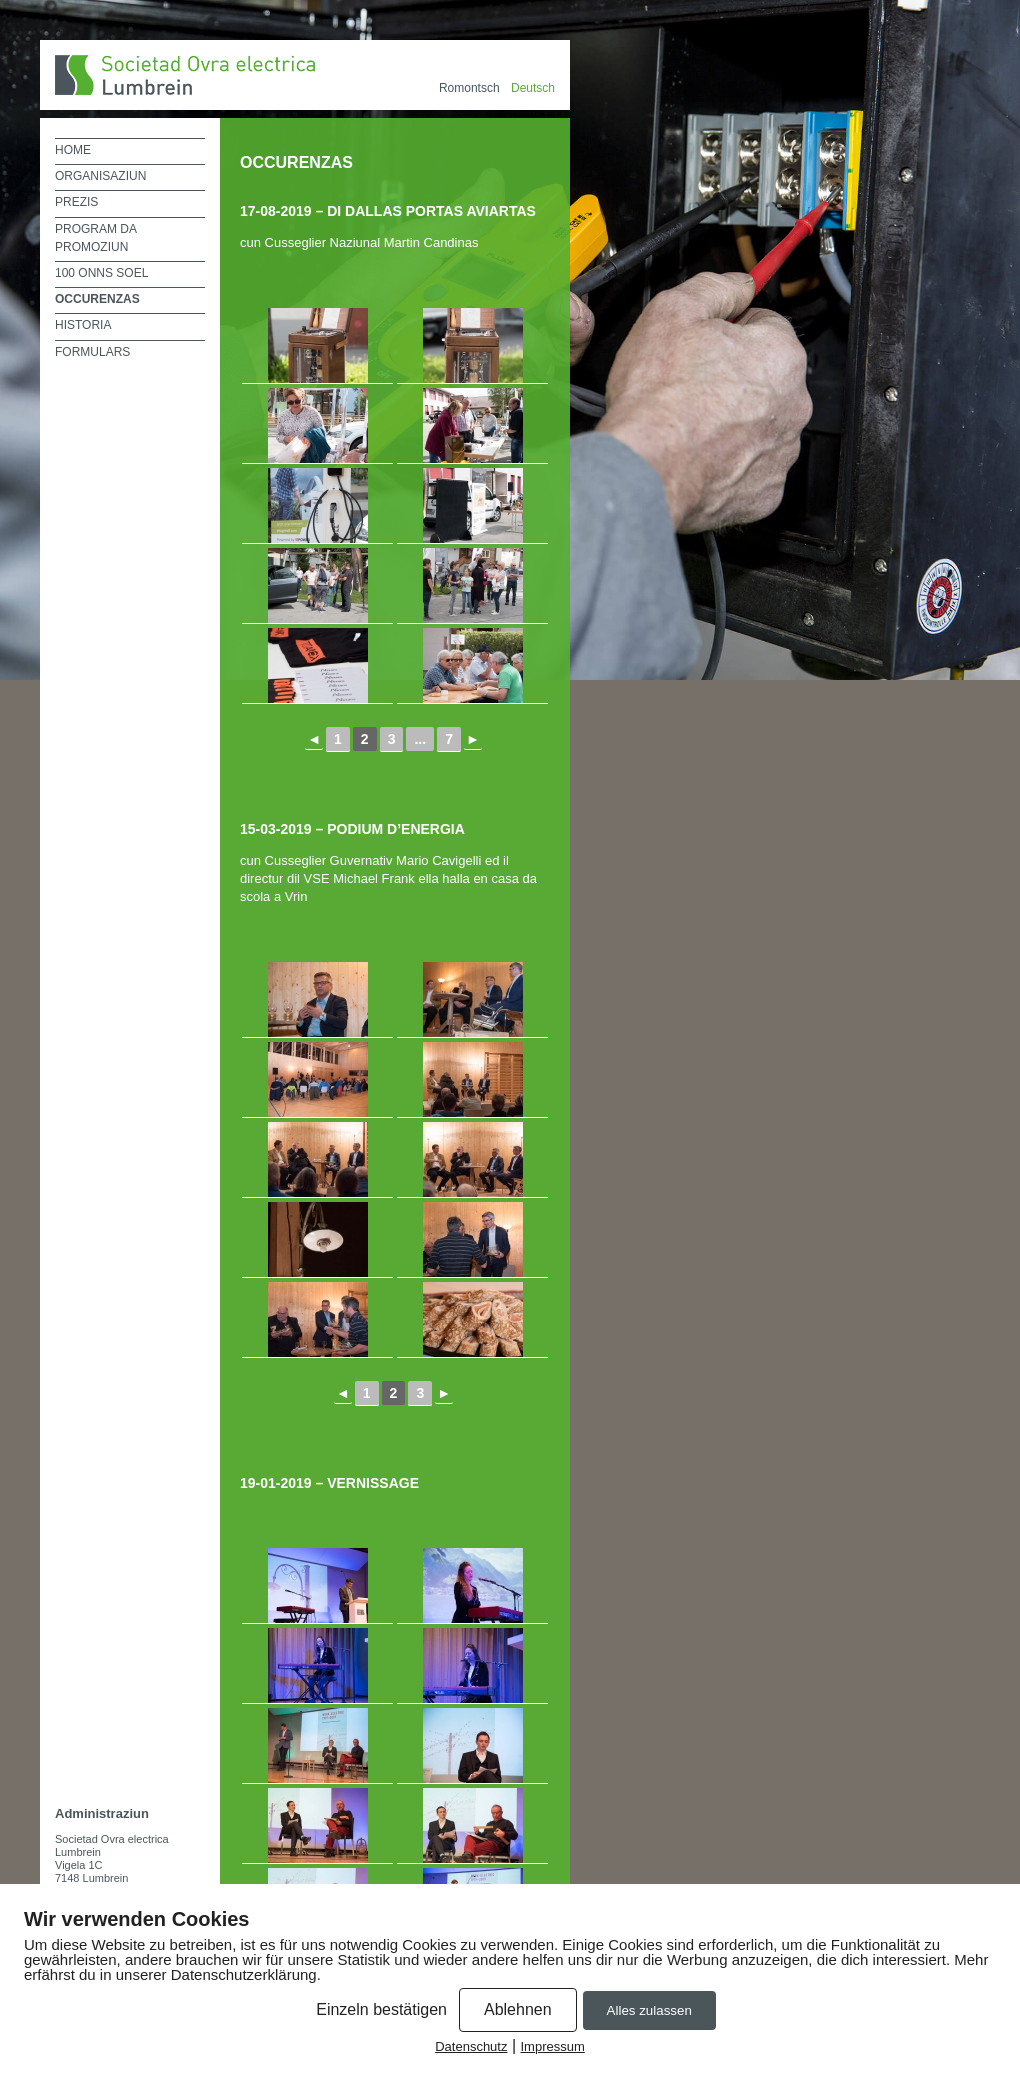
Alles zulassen (649, 2010)
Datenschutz (471, 2046)
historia (83, 325)
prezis (76, 202)
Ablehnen (518, 2009)
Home (73, 150)
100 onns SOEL (101, 273)
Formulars (92, 352)
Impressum (553, 2046)
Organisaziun (100, 176)
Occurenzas (97, 299)
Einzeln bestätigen (381, 2009)
